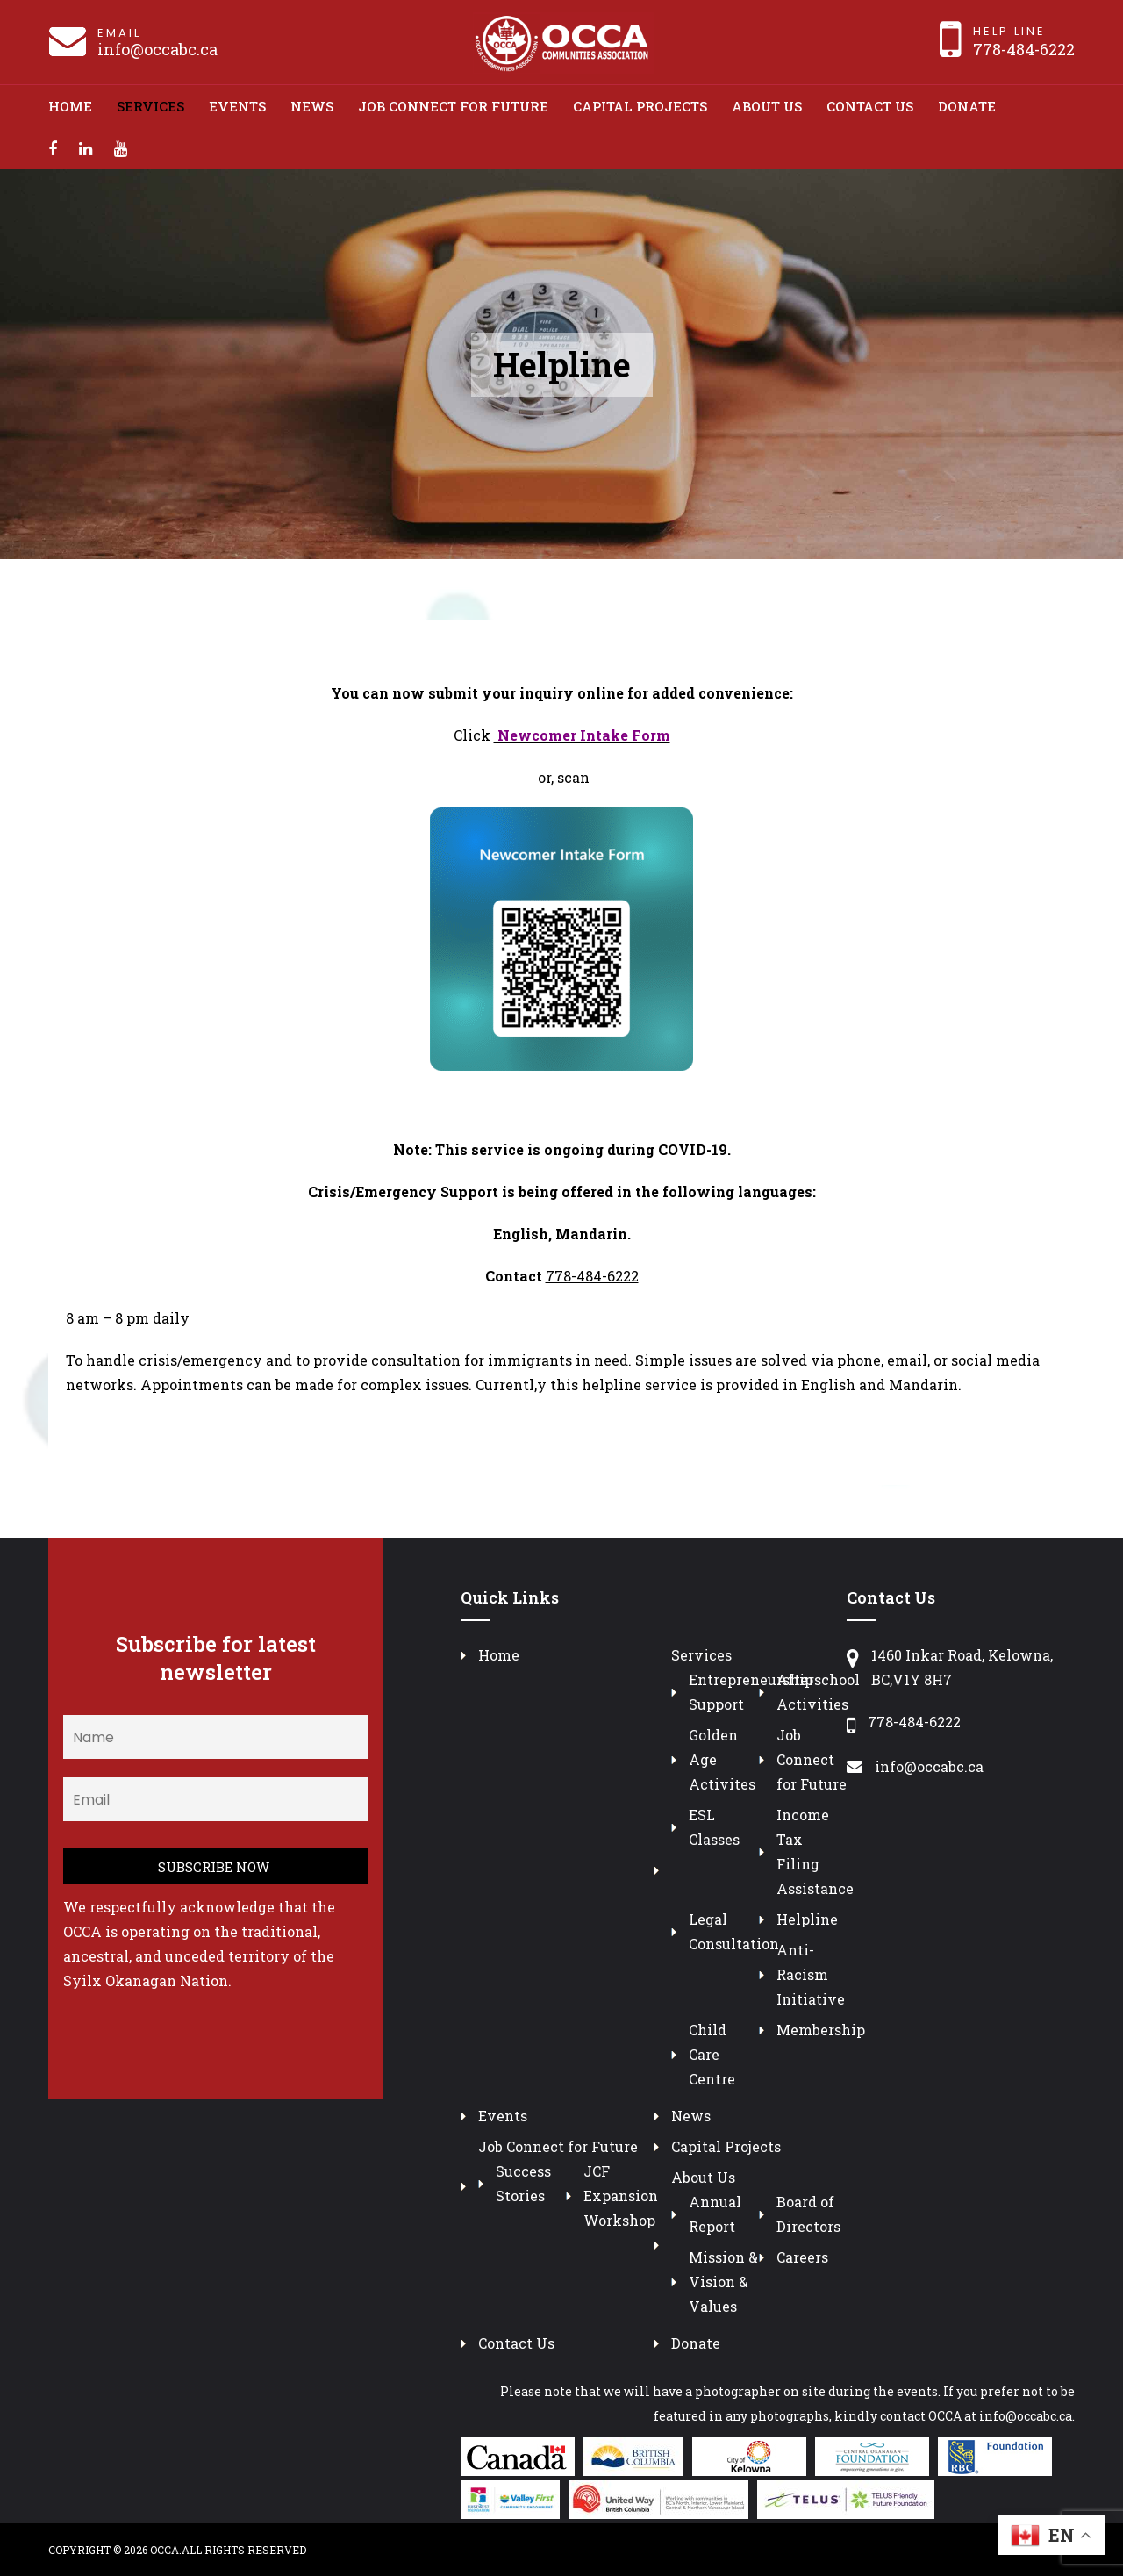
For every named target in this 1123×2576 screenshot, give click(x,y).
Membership (820, 2029)
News (311, 106)
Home (70, 106)
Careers (802, 2257)
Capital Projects (640, 106)
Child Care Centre (712, 2054)
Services (150, 106)
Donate (967, 106)
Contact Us (869, 106)
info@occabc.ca (157, 49)
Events (237, 106)
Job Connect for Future (453, 106)
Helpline (807, 1919)
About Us (767, 106)
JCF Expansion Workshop (620, 2195)
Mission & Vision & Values (723, 2281)
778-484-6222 (1024, 49)
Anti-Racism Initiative (810, 1974)
